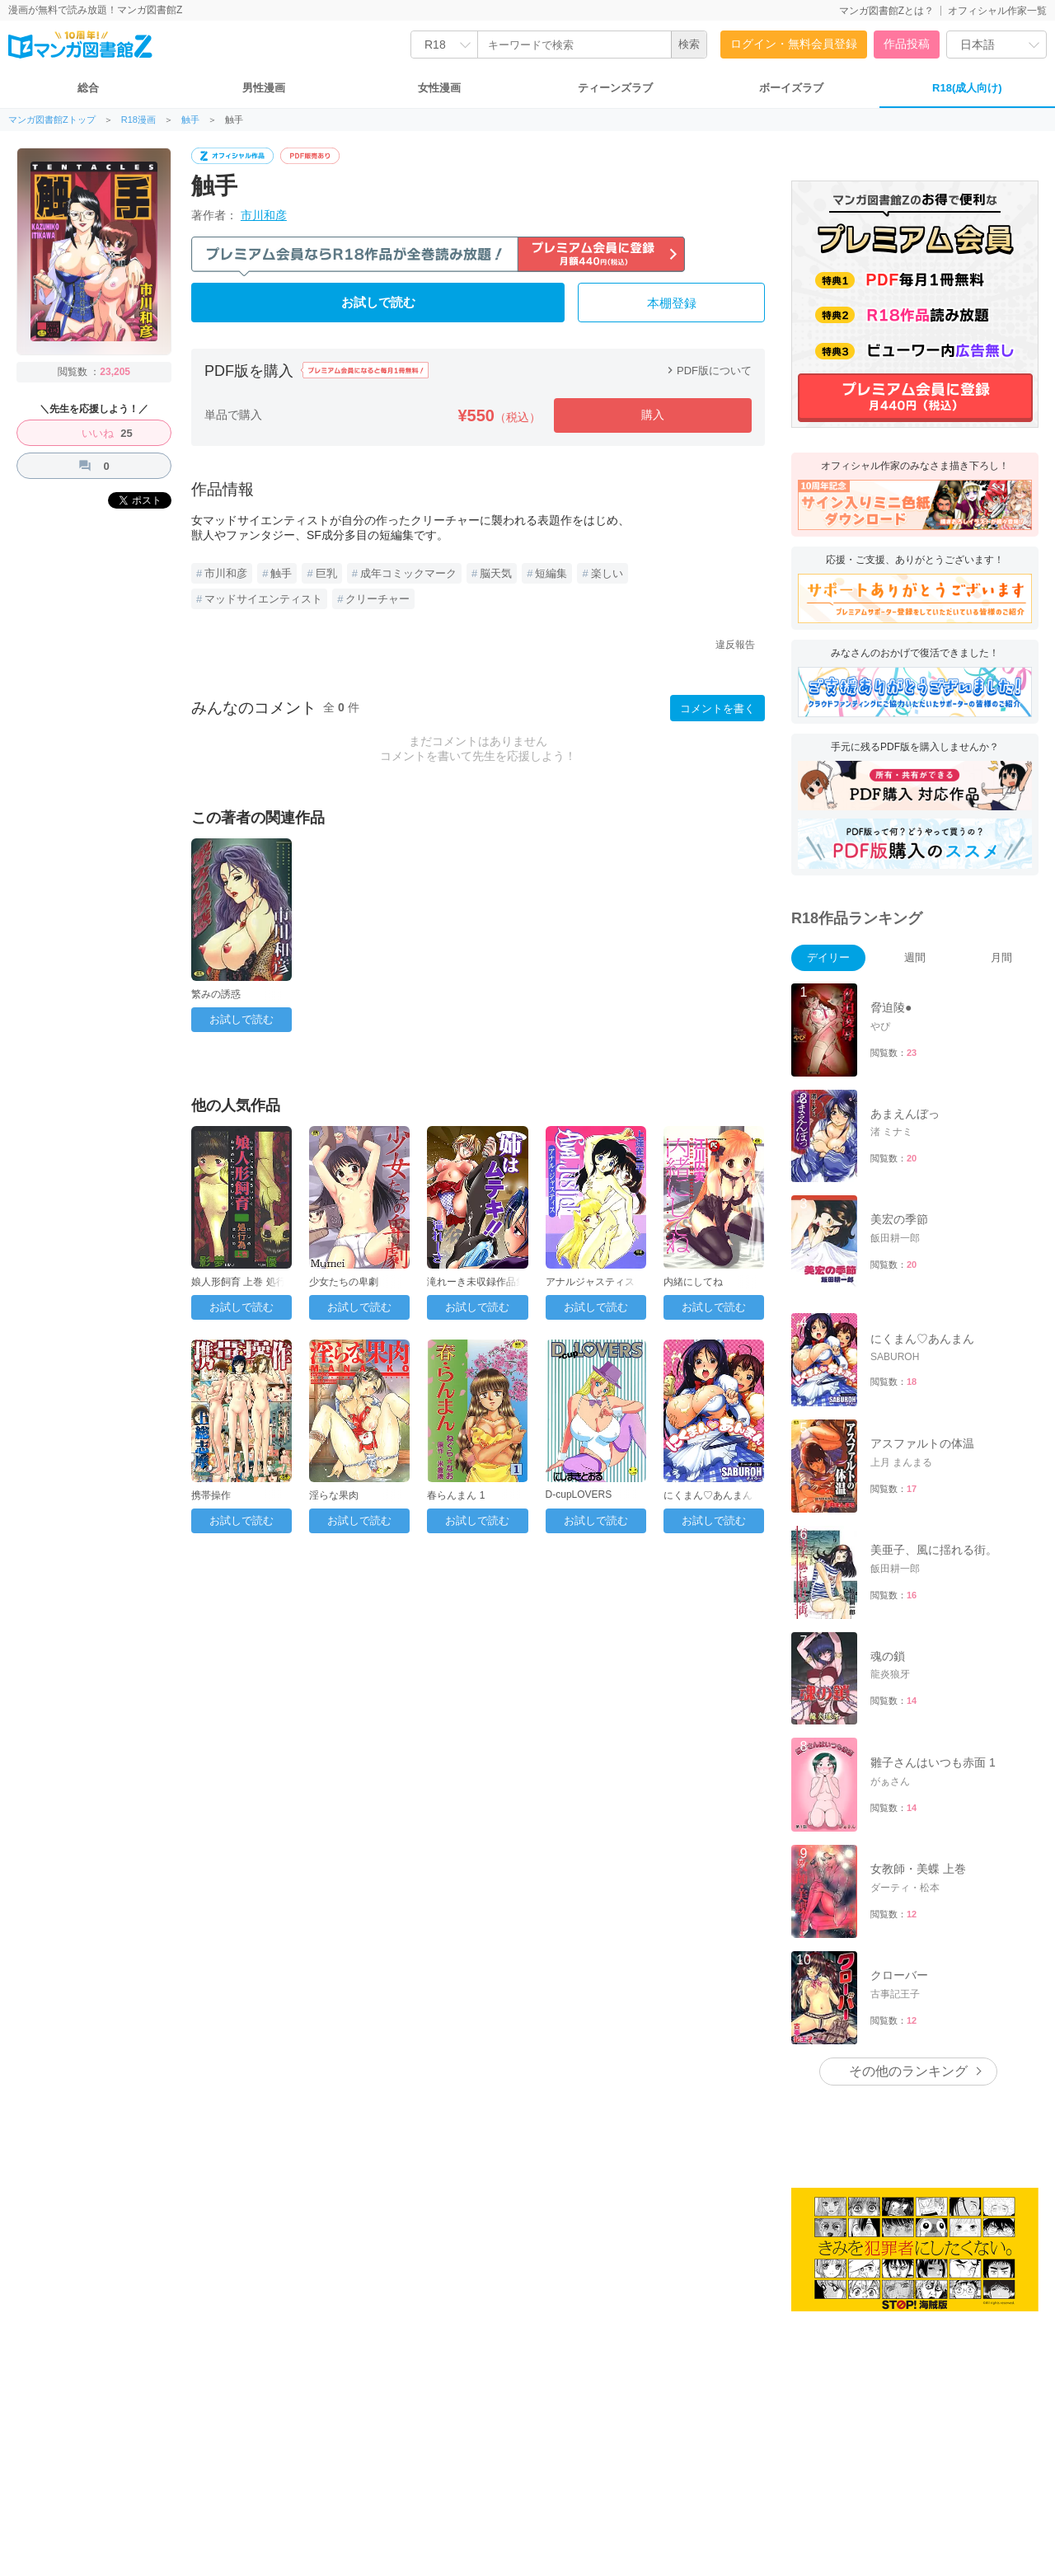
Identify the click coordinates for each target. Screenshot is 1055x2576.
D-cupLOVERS (579, 1494)
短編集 (551, 573)
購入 (652, 414)
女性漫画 (439, 88)
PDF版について (707, 370)
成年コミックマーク (408, 573)
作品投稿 (907, 43)
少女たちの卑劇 (343, 1282)
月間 (1001, 957)
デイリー (828, 957)
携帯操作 (211, 1495)
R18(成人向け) (967, 88)
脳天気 (496, 573)
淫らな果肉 (334, 1495)
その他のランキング (908, 2071)
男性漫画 (263, 88)
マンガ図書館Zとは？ (886, 10)
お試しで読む (378, 302)
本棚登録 (671, 303)
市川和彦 (264, 215)
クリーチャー (377, 599)
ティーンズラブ (615, 88)
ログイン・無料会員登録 (793, 43)
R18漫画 (138, 119)
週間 (915, 957)
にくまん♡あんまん (708, 1495)
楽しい (607, 573)
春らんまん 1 (456, 1495)
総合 (88, 88)
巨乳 (326, 573)
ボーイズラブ (791, 88)
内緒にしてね (693, 1282)
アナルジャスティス (590, 1282)
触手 (190, 119)
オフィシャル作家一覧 (997, 10)
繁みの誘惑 (216, 994)
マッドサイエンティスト (263, 599)
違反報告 (735, 644)
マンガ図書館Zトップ (52, 119)
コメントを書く (717, 708)
